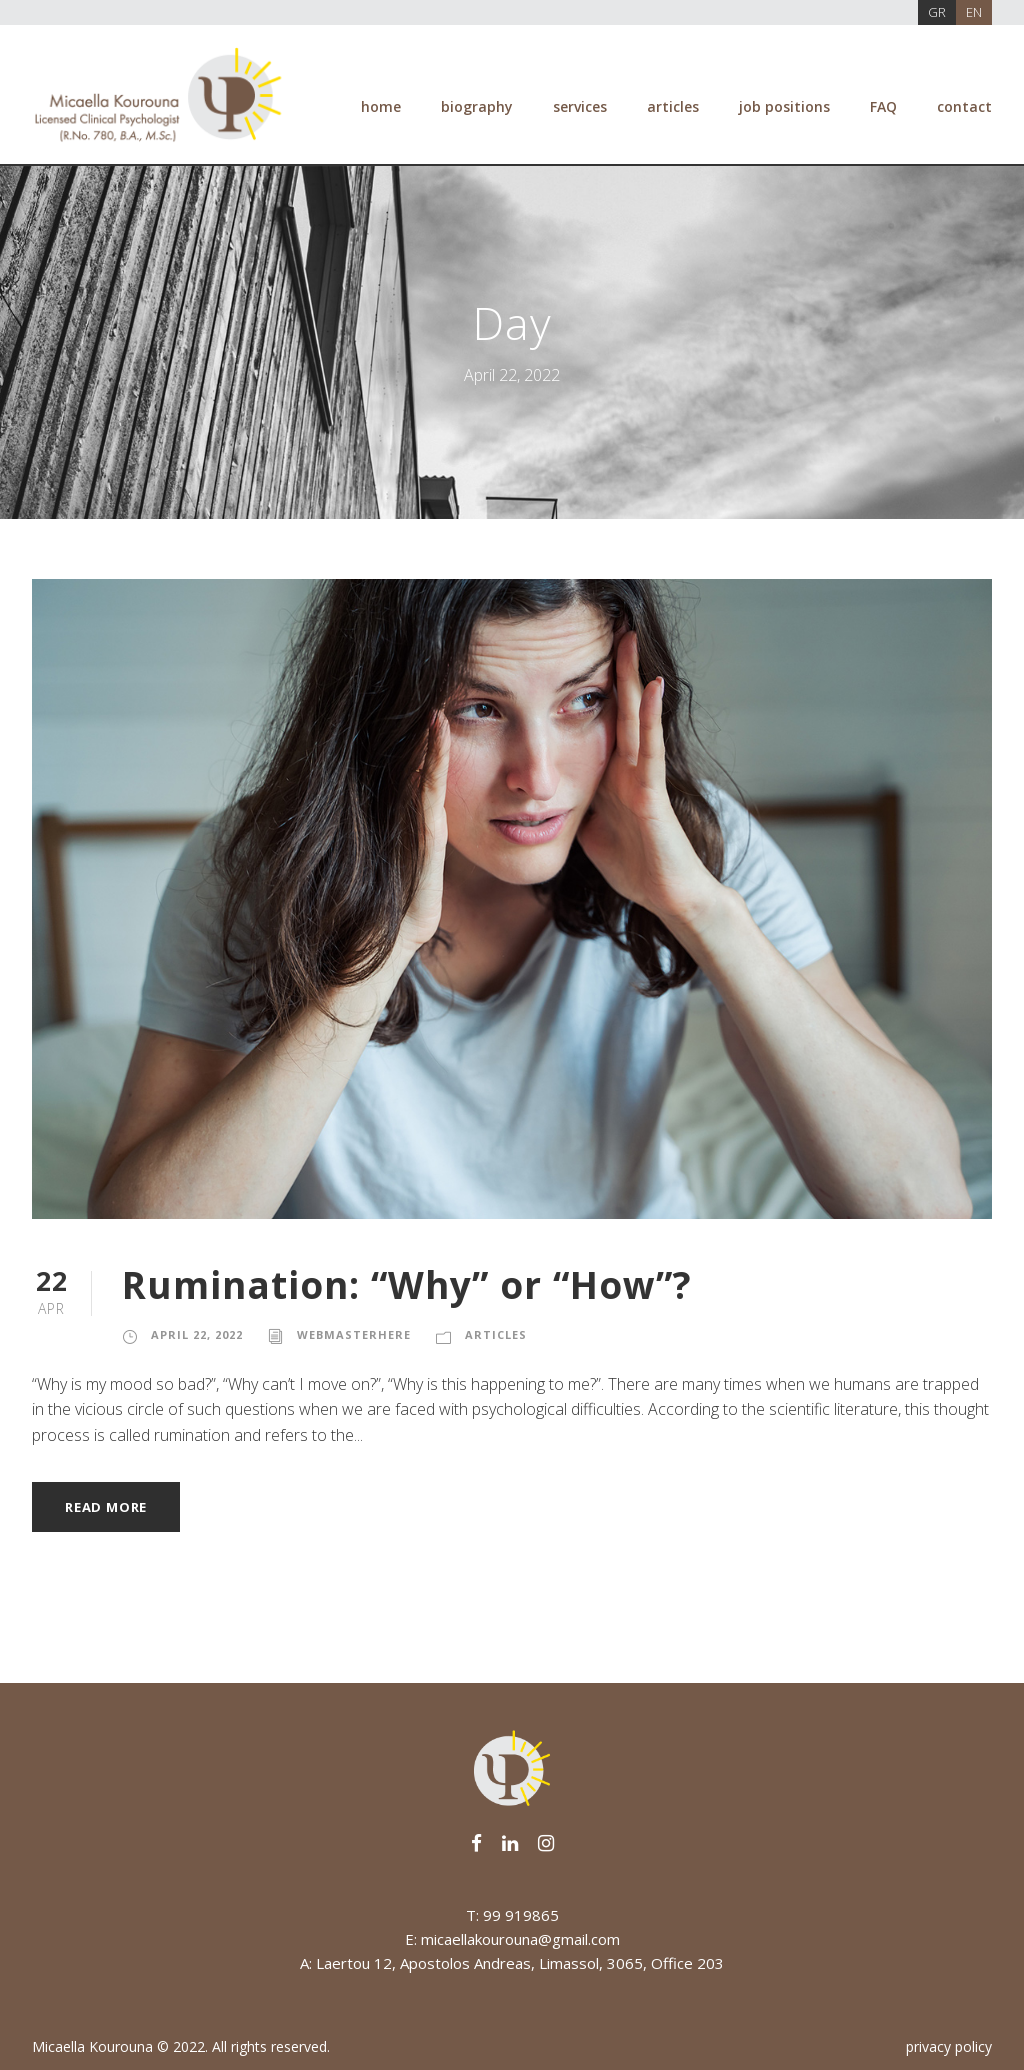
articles (673, 106)
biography (477, 106)
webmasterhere (354, 1334)
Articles (496, 1334)
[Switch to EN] (974, 12)
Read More (106, 1507)
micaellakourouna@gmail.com (520, 1939)
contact (964, 106)
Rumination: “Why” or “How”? (407, 1284)
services (580, 106)
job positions (784, 106)
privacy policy (949, 2046)
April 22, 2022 (197, 1334)
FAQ (883, 106)
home (381, 106)
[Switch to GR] (937, 12)
